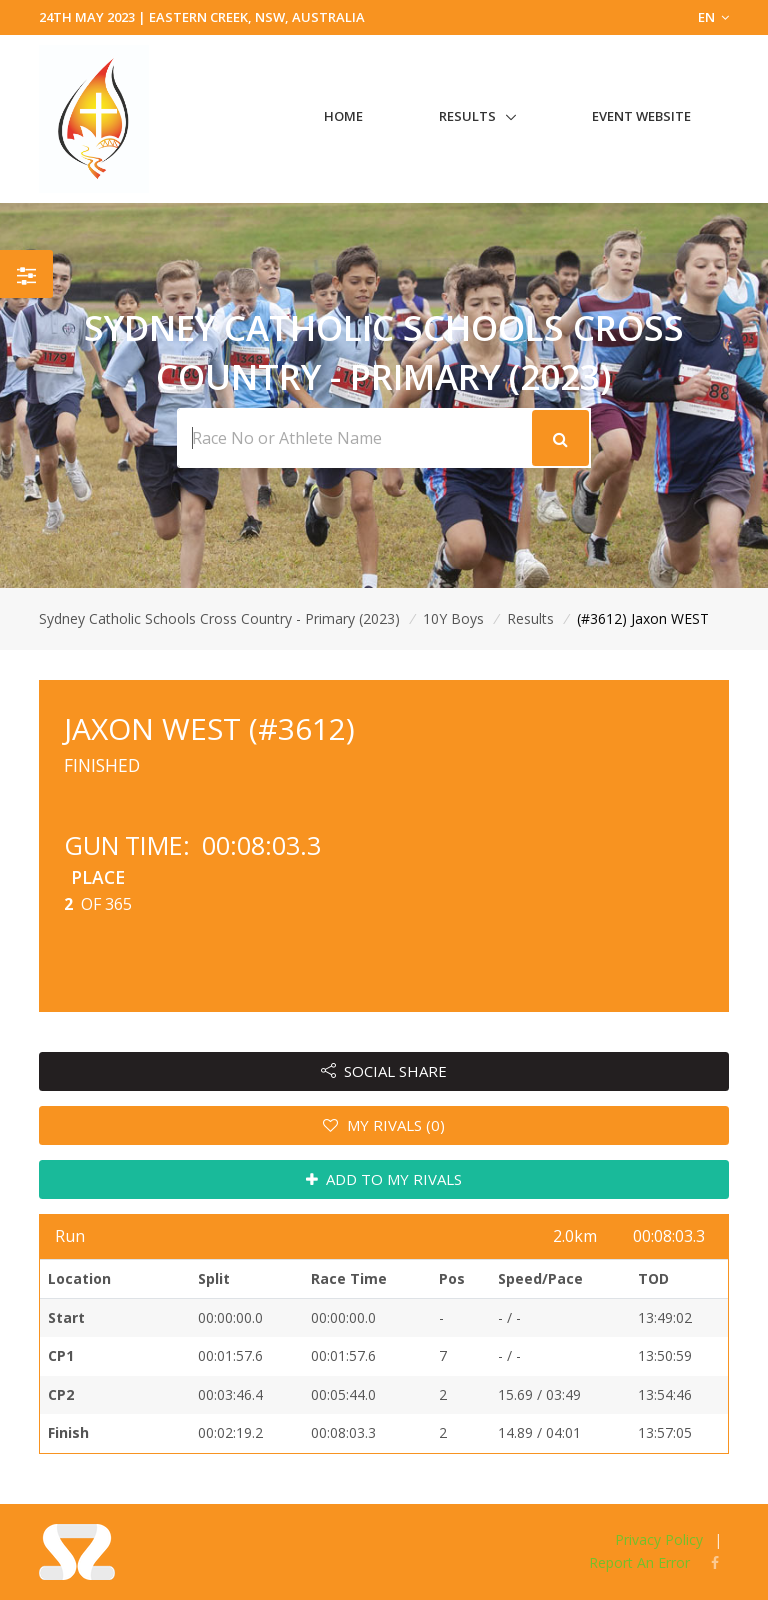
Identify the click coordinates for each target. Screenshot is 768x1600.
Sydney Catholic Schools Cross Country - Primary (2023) (219, 618)
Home (343, 116)
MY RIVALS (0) (384, 1125)
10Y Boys (453, 618)
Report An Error (639, 1562)
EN (713, 17)
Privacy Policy (659, 1539)
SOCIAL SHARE (384, 1071)
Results (467, 116)
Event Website (641, 116)
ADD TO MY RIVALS (384, 1179)
